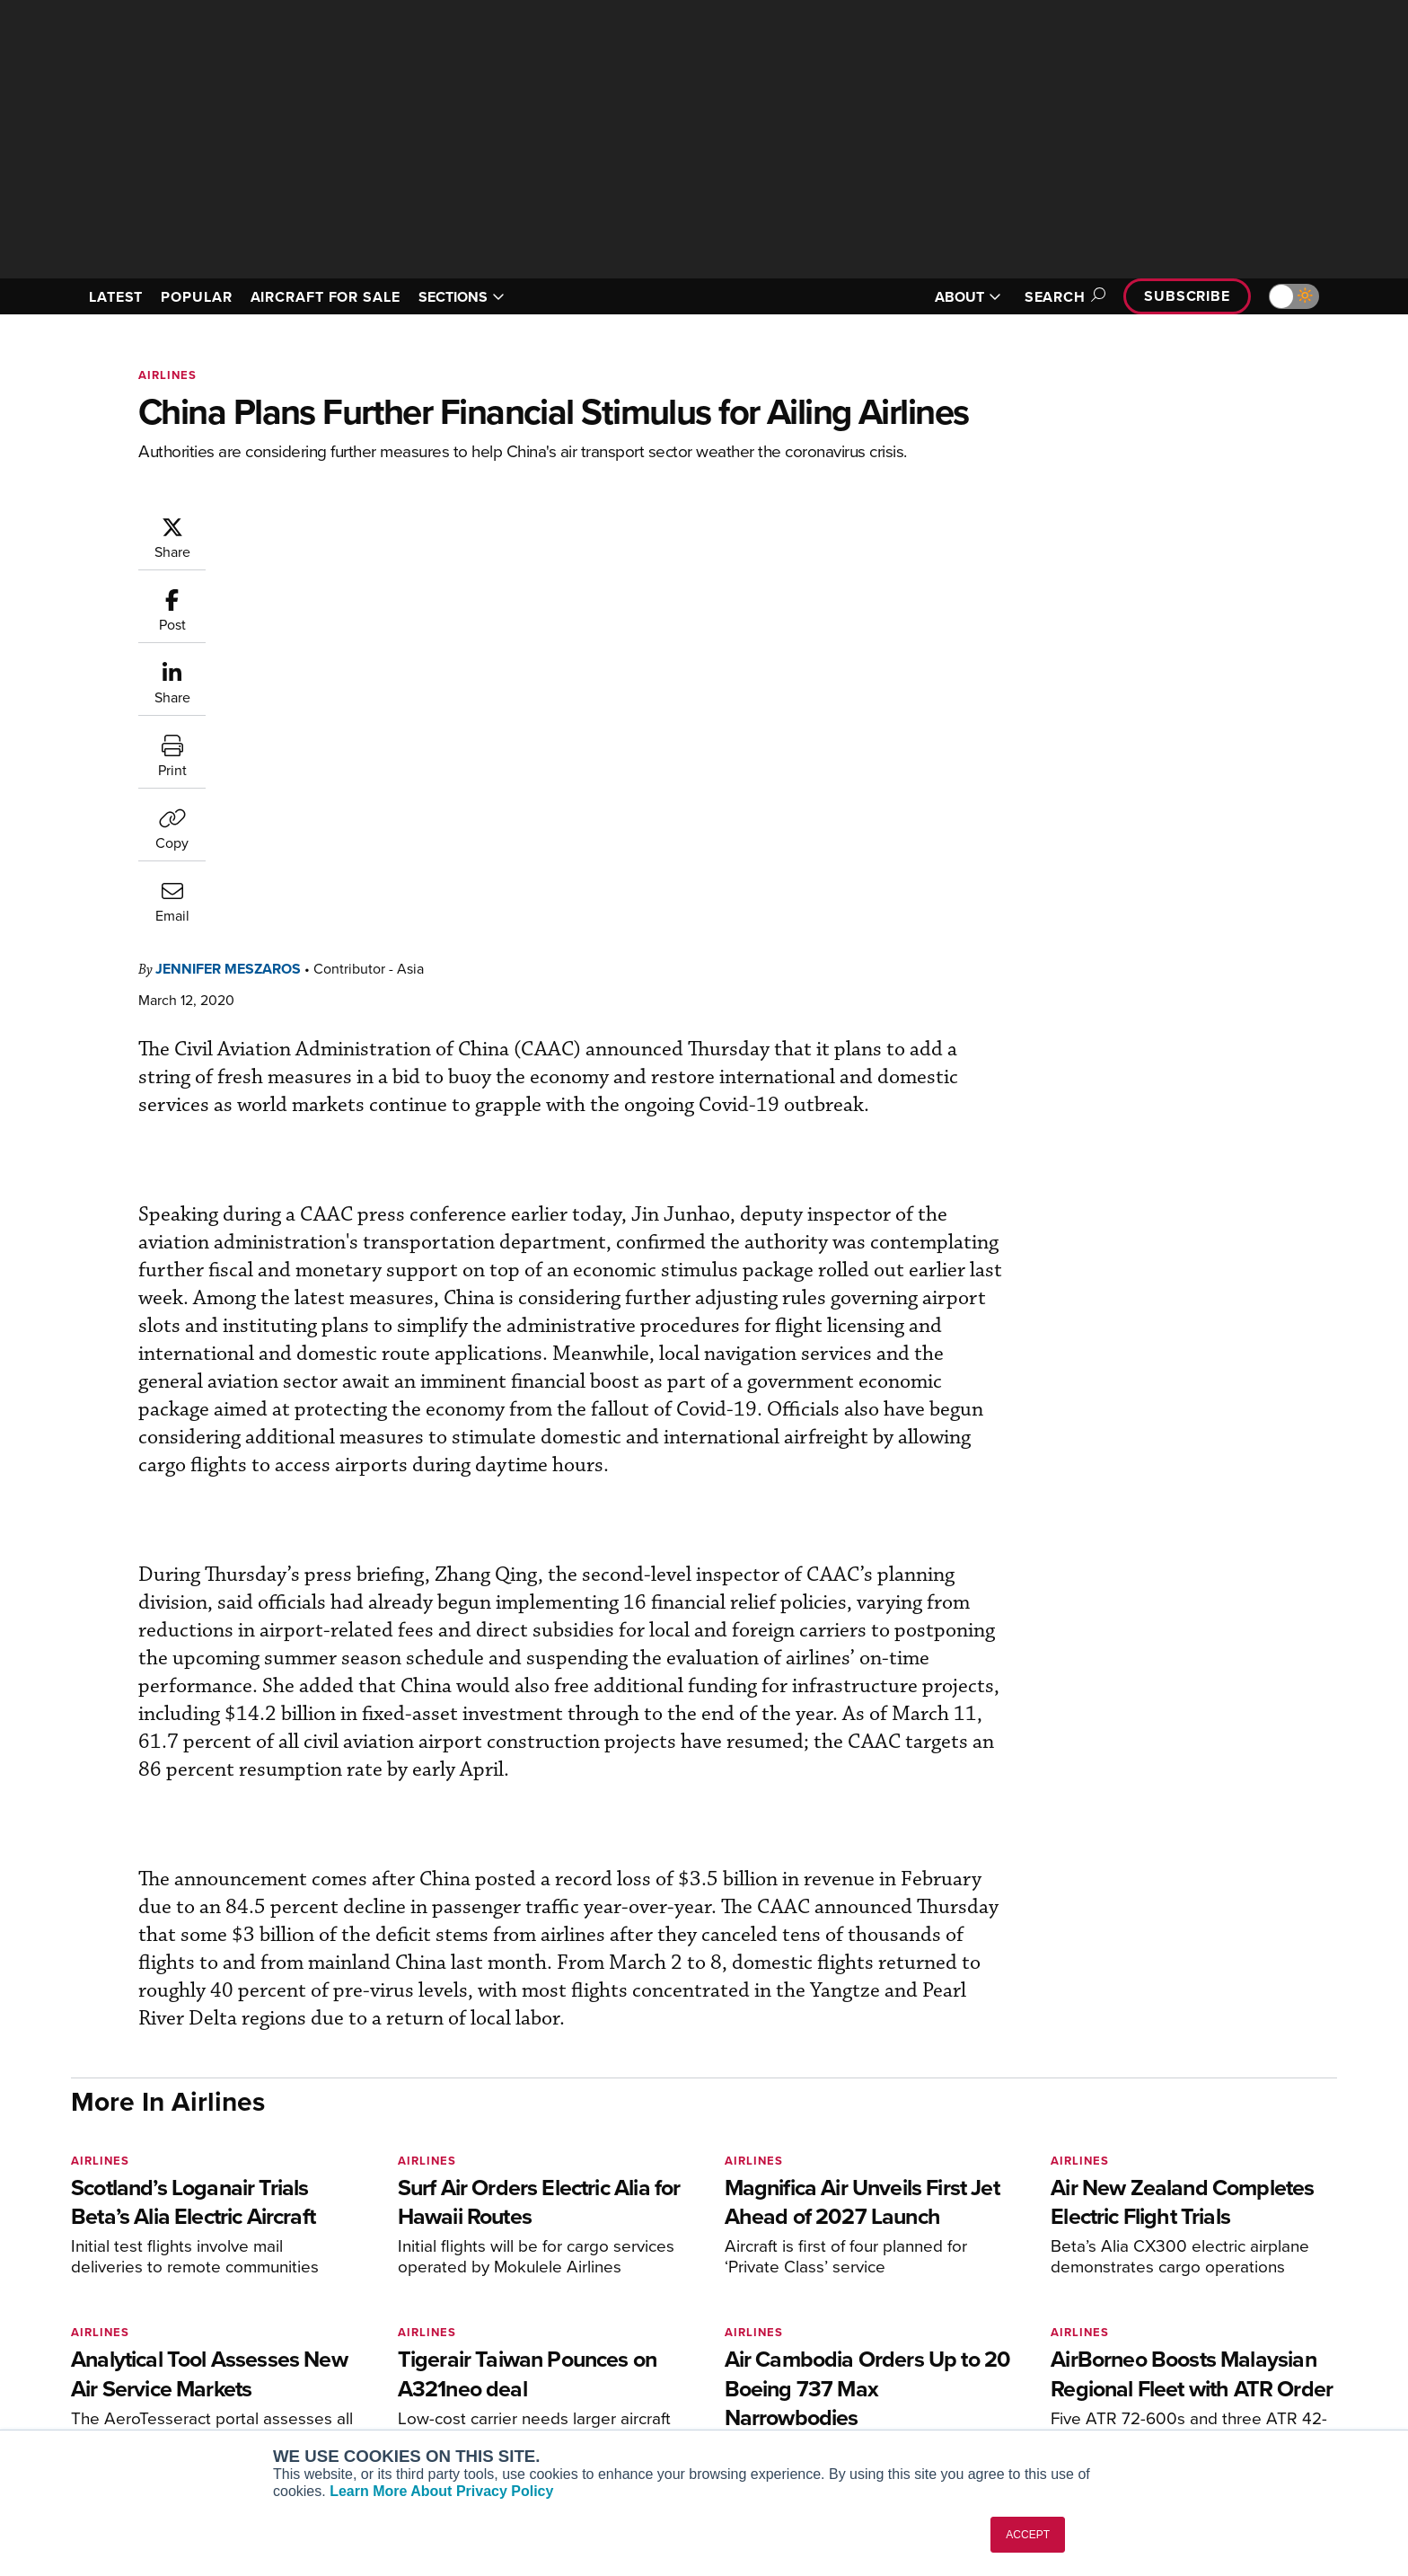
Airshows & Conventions (915, 2413)
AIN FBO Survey (367, 2291)
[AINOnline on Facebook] (77, 2264)
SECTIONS (461, 296)
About (1129, 2291)
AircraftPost (355, 2340)
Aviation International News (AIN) (418, 2316)
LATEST (116, 296)
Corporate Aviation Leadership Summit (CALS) (422, 2420)
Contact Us (1144, 2364)
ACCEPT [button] (1028, 2534)
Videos (864, 2364)
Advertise (1150, 2388)
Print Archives (885, 2291)
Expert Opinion (887, 2316)
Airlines (167, 375)
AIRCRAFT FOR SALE (325, 296)
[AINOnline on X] (147, 2264)
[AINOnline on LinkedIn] (182, 2264)
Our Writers (1145, 2316)
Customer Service (628, 2316)
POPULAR (196, 296)
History (1132, 2340)
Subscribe (1187, 296)
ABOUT (968, 296)
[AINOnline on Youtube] (111, 2264)
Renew (597, 2340)
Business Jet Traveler (382, 2364)
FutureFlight (345, 2388)
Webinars (871, 2388)
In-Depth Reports (893, 2340)
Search (1062, 296)
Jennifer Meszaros (336, 524)
